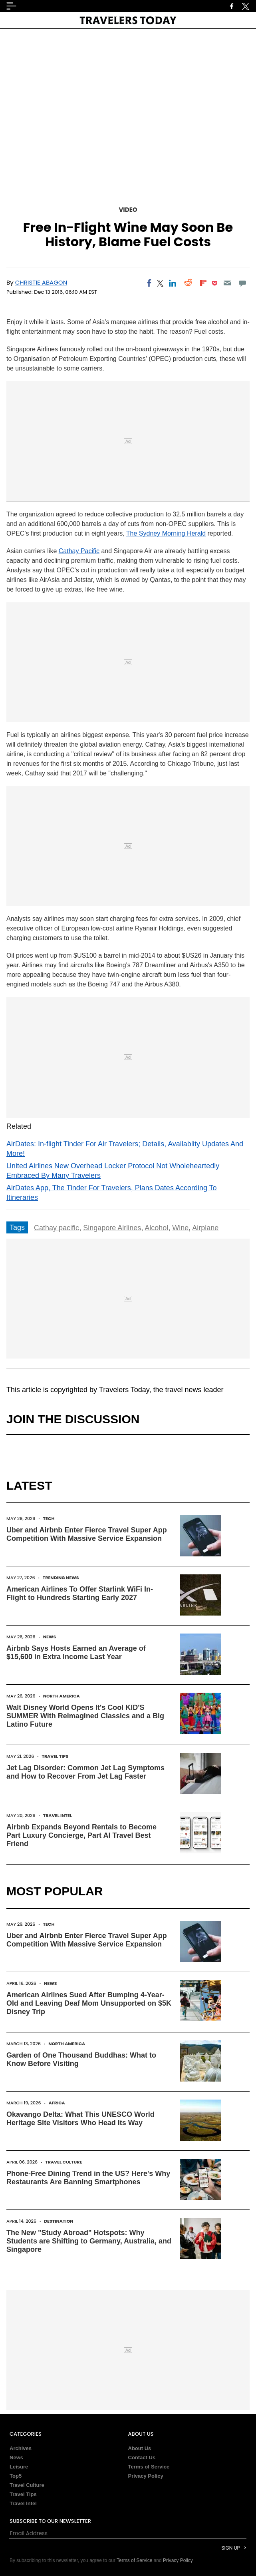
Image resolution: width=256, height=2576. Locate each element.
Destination (58, 2221)
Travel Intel (57, 1815)
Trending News (61, 1577)
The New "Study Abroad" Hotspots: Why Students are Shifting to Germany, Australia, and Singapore (88, 2241)
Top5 (16, 2476)
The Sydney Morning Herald (166, 533)
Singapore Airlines (112, 1228)
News (49, 1637)
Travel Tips (55, 1756)
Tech (49, 1518)
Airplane (205, 1228)
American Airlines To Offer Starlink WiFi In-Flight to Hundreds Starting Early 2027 (79, 1593)
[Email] (227, 283)
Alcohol (156, 1228)
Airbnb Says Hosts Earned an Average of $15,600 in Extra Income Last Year (76, 1652)
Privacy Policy (145, 2476)
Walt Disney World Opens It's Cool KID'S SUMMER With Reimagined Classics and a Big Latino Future (85, 1715)
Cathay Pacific (79, 551)
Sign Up (230, 2547)
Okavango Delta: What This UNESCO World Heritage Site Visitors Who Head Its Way (80, 2118)
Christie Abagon (41, 282)
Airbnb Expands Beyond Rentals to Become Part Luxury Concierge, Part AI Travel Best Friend (81, 1835)
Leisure (19, 2467)
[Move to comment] (243, 283)
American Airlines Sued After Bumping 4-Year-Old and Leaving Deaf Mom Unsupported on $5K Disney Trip (88, 2003)
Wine (180, 1228)
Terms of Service (149, 2467)
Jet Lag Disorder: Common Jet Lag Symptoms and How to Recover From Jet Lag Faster (85, 1772)
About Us (139, 2448)
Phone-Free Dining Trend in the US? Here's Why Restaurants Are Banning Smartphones (88, 2178)
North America (61, 1696)
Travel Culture (63, 2162)
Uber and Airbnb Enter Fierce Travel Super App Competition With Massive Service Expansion (86, 1534)
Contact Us (142, 2457)
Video (128, 209)
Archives (21, 2448)
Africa (57, 2103)
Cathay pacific (56, 1228)
